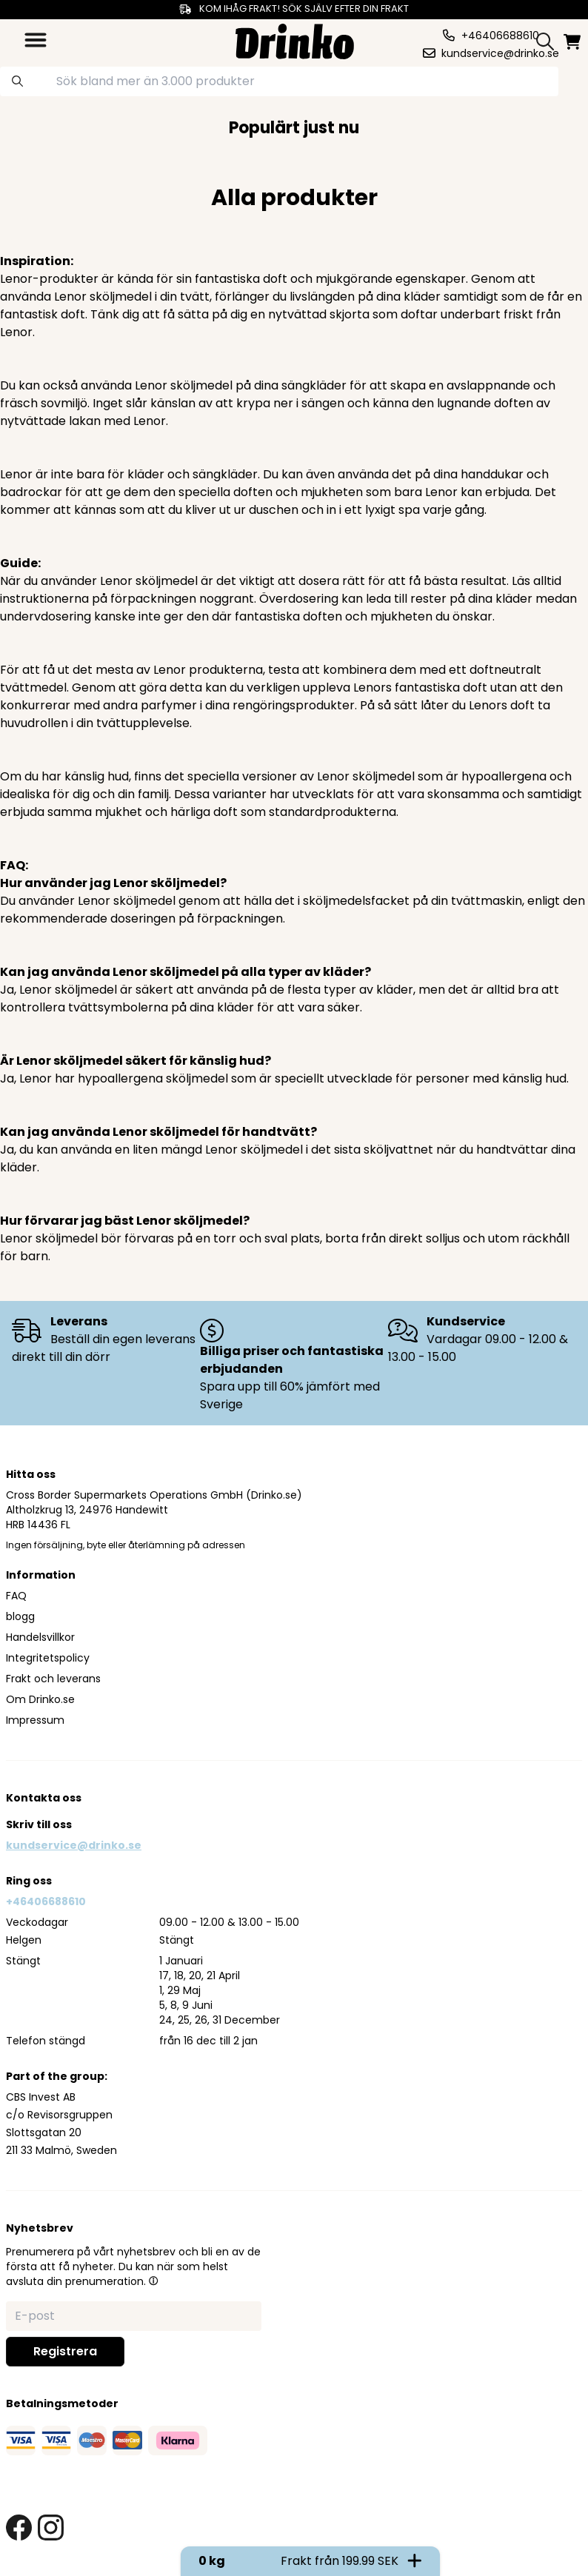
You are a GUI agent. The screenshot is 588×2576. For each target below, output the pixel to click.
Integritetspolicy (48, 1657)
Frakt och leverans (53, 1678)
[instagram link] (51, 2527)
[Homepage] (294, 39)
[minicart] (573, 42)
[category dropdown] (35, 40)
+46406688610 (46, 1901)
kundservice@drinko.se (73, 1845)
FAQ (16, 1595)
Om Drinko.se (40, 1699)
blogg (20, 1616)
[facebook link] (19, 2527)
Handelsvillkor (40, 1637)
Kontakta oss (43, 1797)
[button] (153, 2280)
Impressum (35, 1720)
